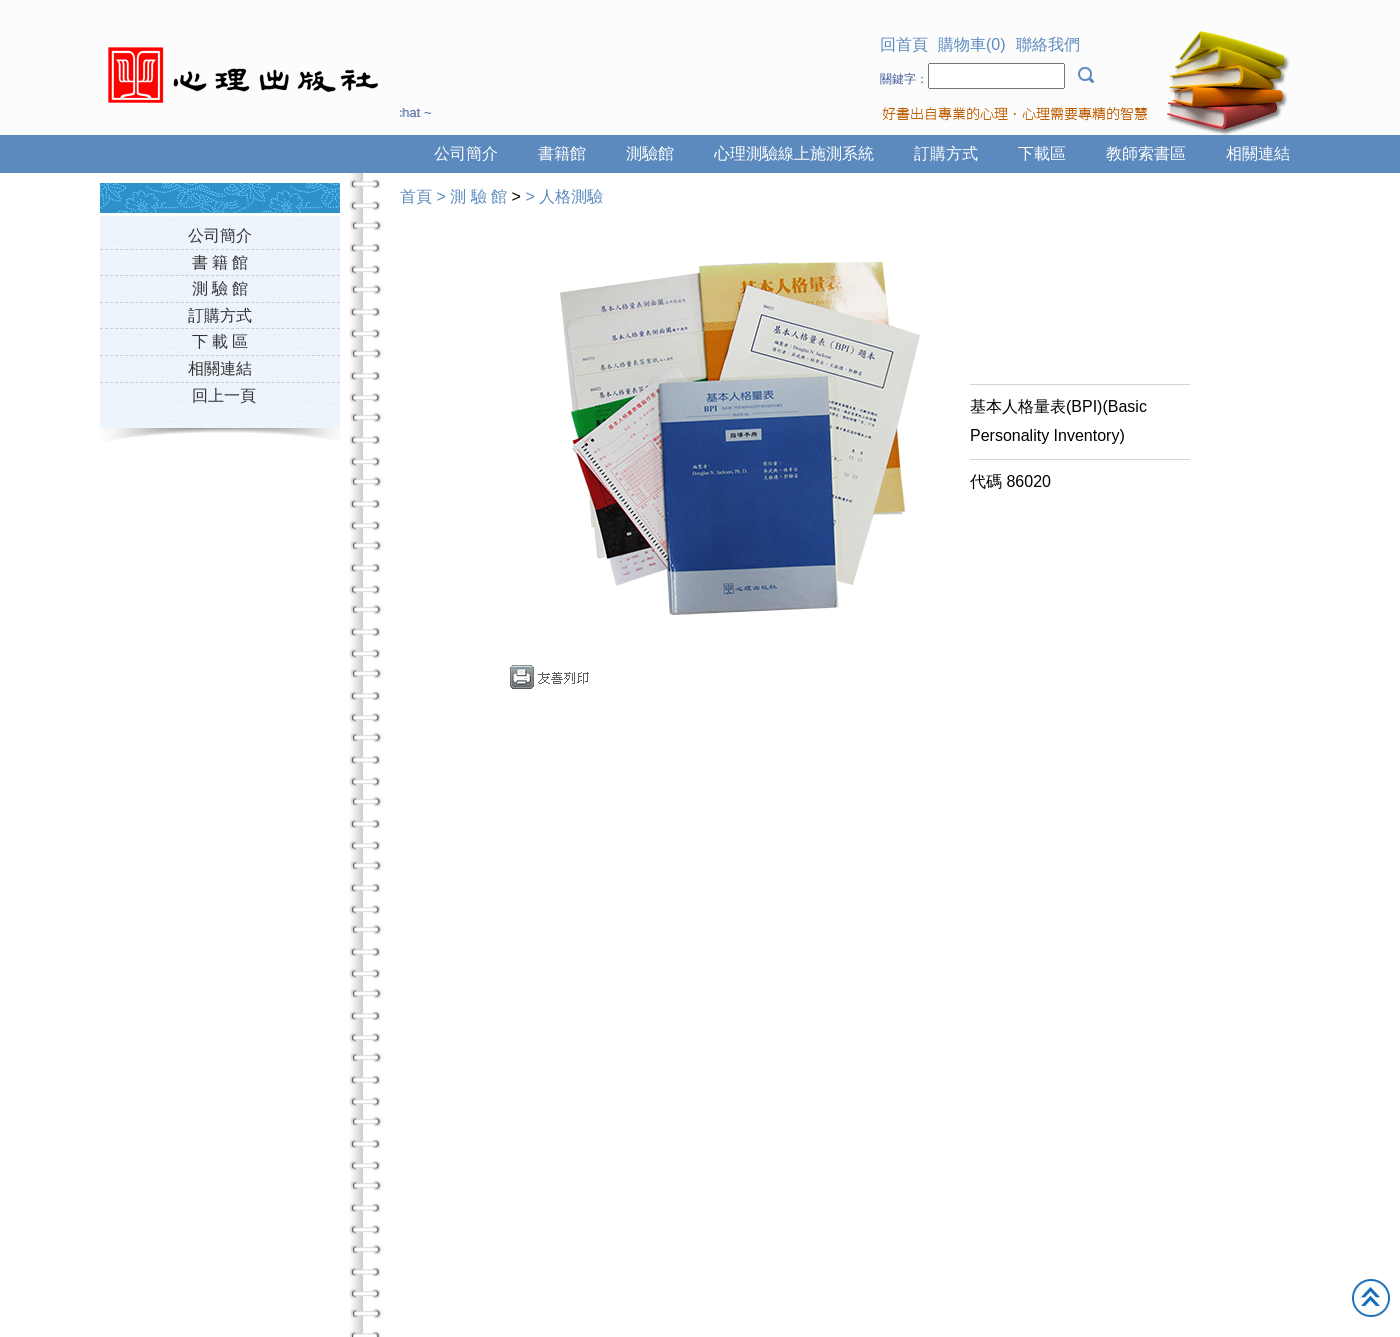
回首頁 (904, 44)
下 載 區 (220, 341)
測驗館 (650, 153)
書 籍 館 (220, 262)
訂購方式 (946, 153)
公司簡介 (466, 153)
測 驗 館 (220, 288)
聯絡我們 (1048, 44)
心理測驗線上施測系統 (794, 153)
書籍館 (562, 153)
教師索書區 (1146, 153)
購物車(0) (972, 44)
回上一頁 (224, 395)
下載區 (1042, 153)
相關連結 (1258, 153)
